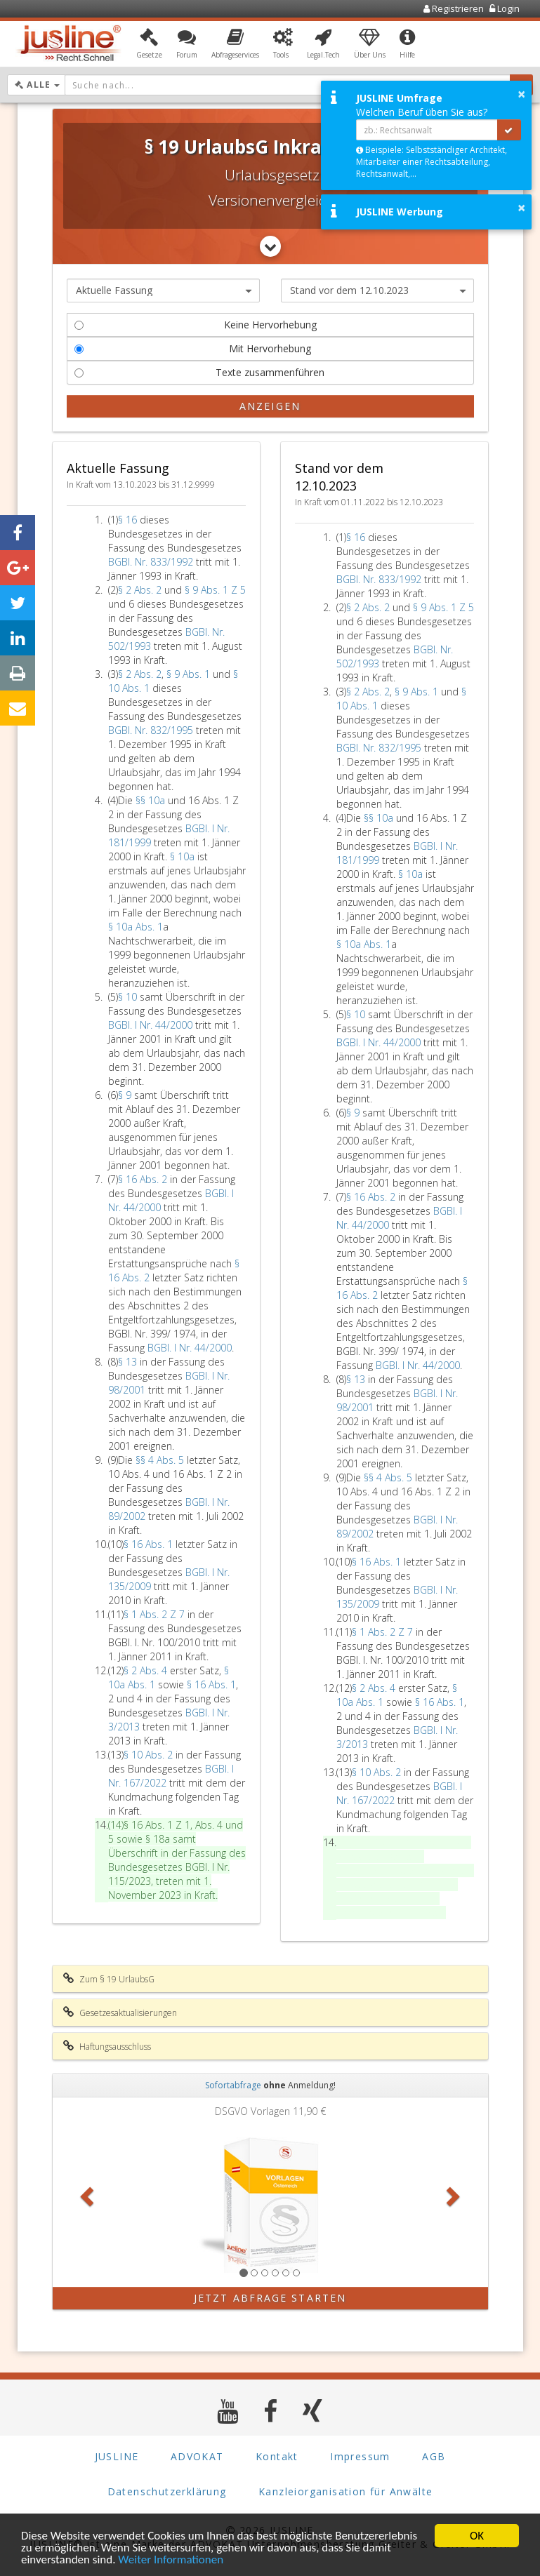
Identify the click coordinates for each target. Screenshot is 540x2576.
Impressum (360, 2456)
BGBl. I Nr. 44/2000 (150, 1025)
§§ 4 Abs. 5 (161, 1460)
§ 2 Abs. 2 (141, 589)
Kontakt (277, 2456)
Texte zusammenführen (199, 372)
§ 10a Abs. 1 (135, 926)
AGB (433, 2456)
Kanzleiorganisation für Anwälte (345, 2491)
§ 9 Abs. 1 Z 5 (215, 589)
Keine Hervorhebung (195, 324)
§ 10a (183, 856)
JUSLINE (117, 2456)
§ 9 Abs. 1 (189, 674)
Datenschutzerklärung (167, 2491)
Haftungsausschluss (107, 2046)
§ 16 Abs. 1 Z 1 (157, 1824)
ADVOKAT (197, 2456)
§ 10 (129, 996)
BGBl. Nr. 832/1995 (150, 730)
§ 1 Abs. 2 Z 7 (155, 1614)
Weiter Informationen (170, 2561)
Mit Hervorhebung (193, 348)
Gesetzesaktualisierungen (120, 2012)
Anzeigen (270, 406)
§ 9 (126, 1095)
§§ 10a (152, 800)
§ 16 (129, 519)
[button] (149, 44)
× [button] (521, 94)
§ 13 (129, 1361)
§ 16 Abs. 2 (144, 1179)
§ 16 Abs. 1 (150, 1544)
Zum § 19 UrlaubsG (108, 1979)
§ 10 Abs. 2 (150, 1754)
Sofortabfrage (233, 2085)
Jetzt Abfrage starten (270, 2297)
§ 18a (159, 1839)
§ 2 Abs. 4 (147, 1670)
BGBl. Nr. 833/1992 (150, 561)
